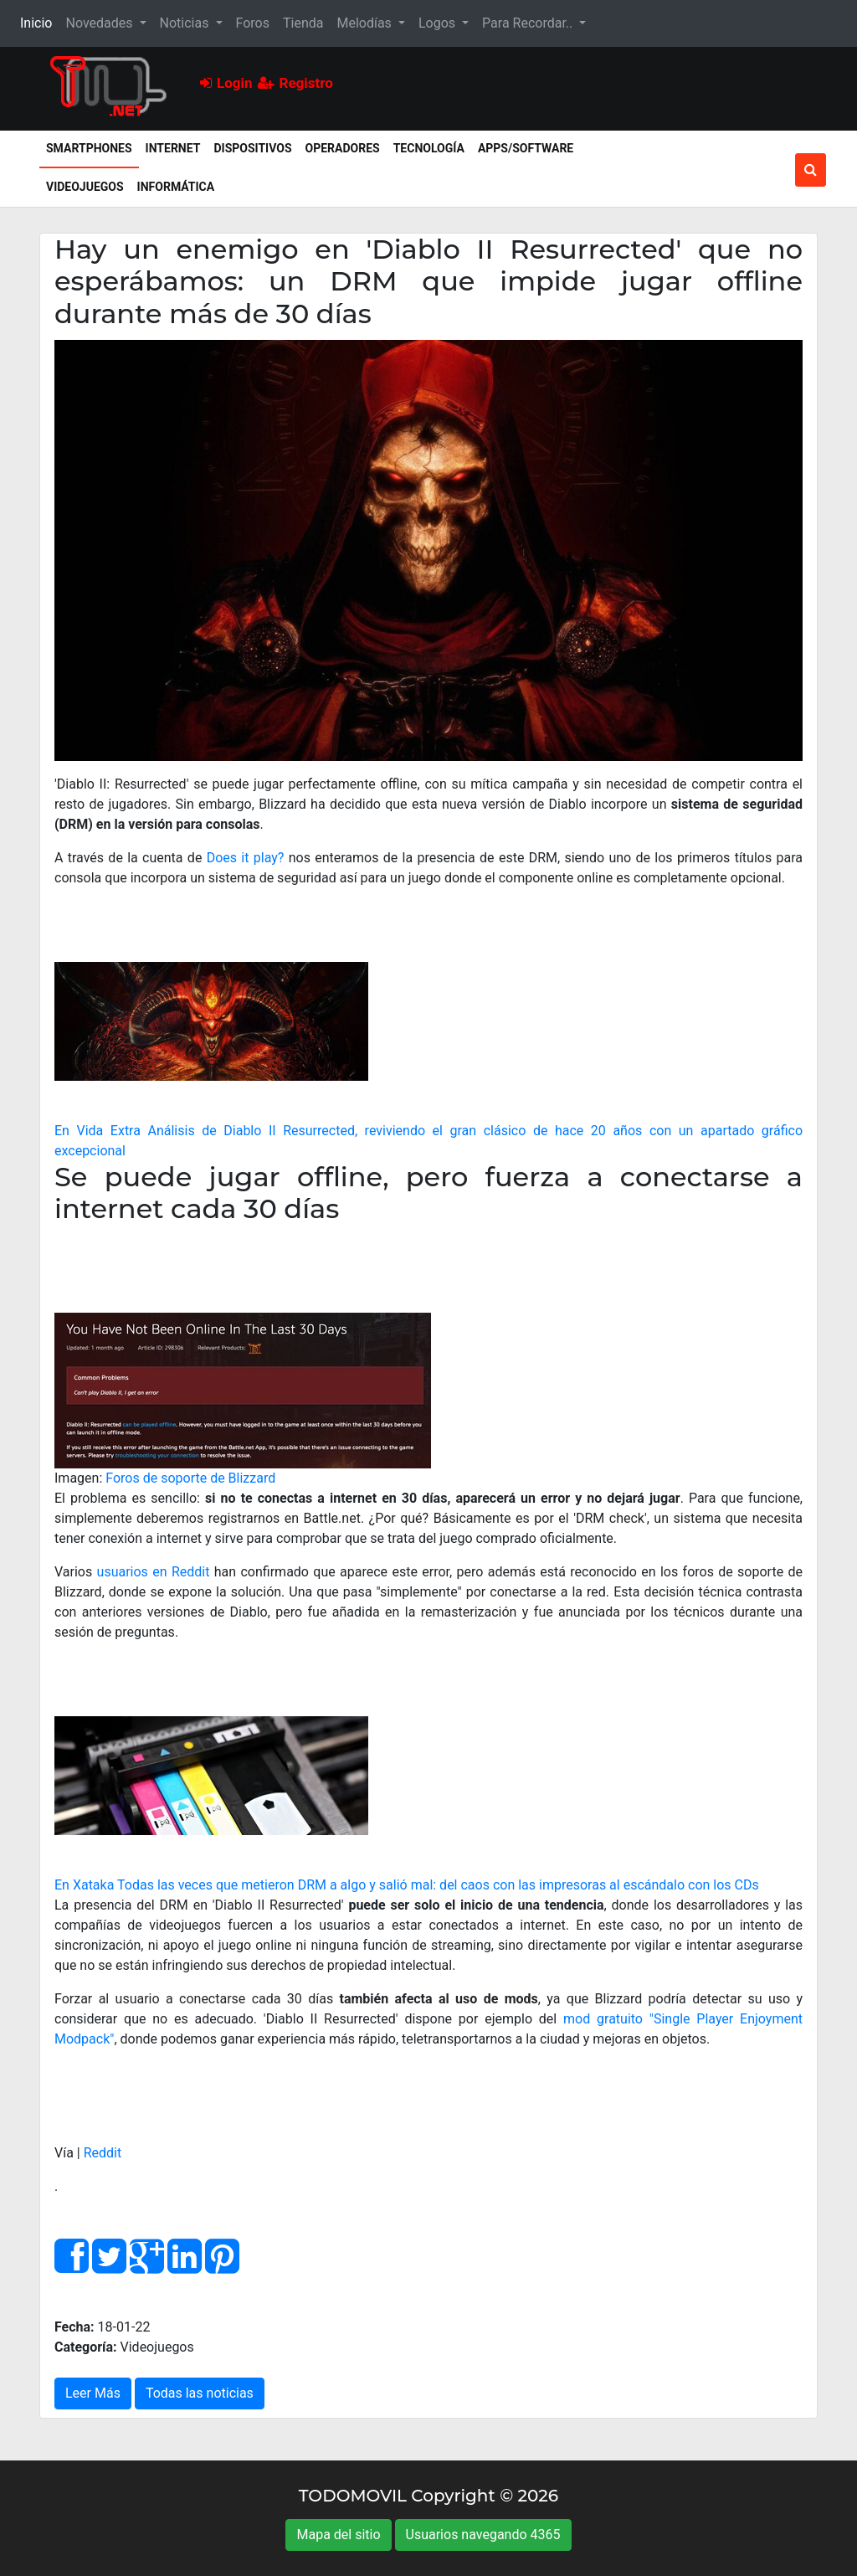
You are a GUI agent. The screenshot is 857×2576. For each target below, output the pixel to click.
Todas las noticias (200, 2393)
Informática (176, 186)
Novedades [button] (100, 23)
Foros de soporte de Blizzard (190, 1478)
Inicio (39, 22)
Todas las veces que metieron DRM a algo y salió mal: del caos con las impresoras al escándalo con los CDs (438, 1885)
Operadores (342, 148)
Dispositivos (252, 148)
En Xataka (84, 1885)
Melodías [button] (365, 23)
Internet (173, 148)
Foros (252, 23)
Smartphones (92, 147)
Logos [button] (438, 23)
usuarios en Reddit (153, 1572)
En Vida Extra (97, 1131)
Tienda (303, 23)
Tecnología (428, 148)
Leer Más (93, 2393)
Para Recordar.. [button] (529, 23)
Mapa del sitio (338, 2535)
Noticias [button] (186, 23)
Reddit (103, 2153)
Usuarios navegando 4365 (483, 2535)
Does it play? (246, 858)
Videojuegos (85, 186)
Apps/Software (525, 148)
